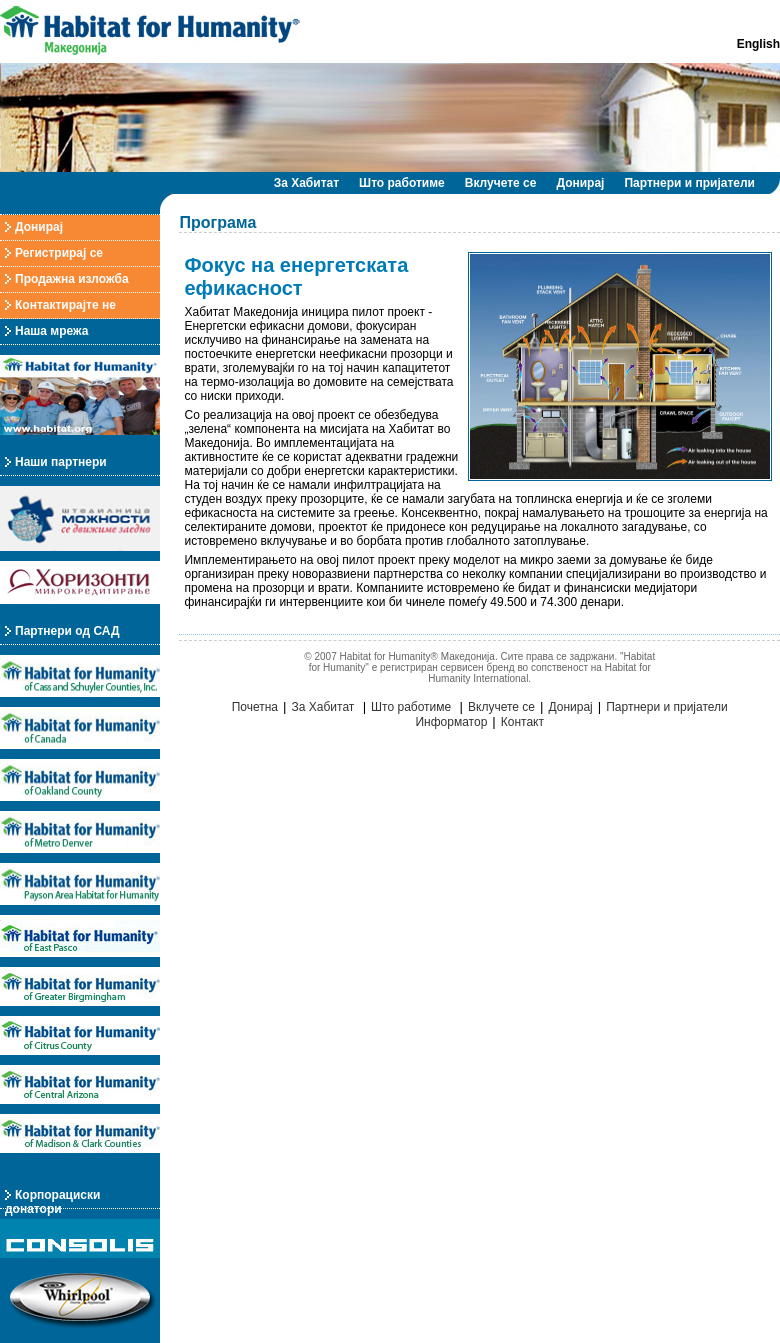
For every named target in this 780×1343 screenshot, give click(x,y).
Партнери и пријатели (689, 183)
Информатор (451, 722)
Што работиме (402, 183)
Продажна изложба (72, 279)
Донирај (580, 183)
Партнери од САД (67, 631)
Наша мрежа (51, 331)
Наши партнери (61, 462)
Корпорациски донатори (52, 1202)
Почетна (255, 707)
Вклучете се (501, 183)
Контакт (522, 722)
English (758, 44)
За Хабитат (306, 183)
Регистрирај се (59, 253)
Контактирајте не (65, 305)
